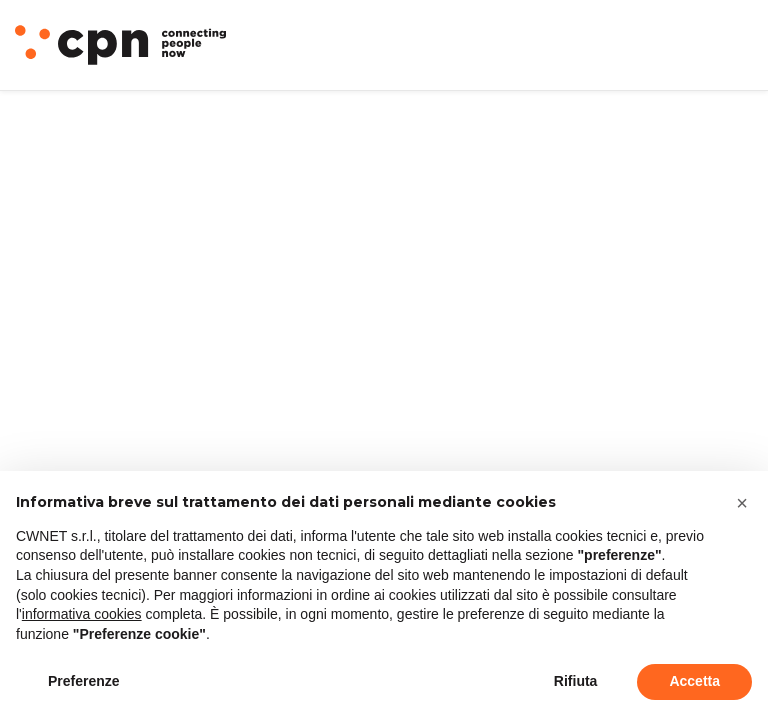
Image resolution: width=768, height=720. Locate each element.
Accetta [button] (694, 681)
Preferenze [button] (84, 681)
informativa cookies (82, 614)
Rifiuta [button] (576, 681)
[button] (742, 503)
